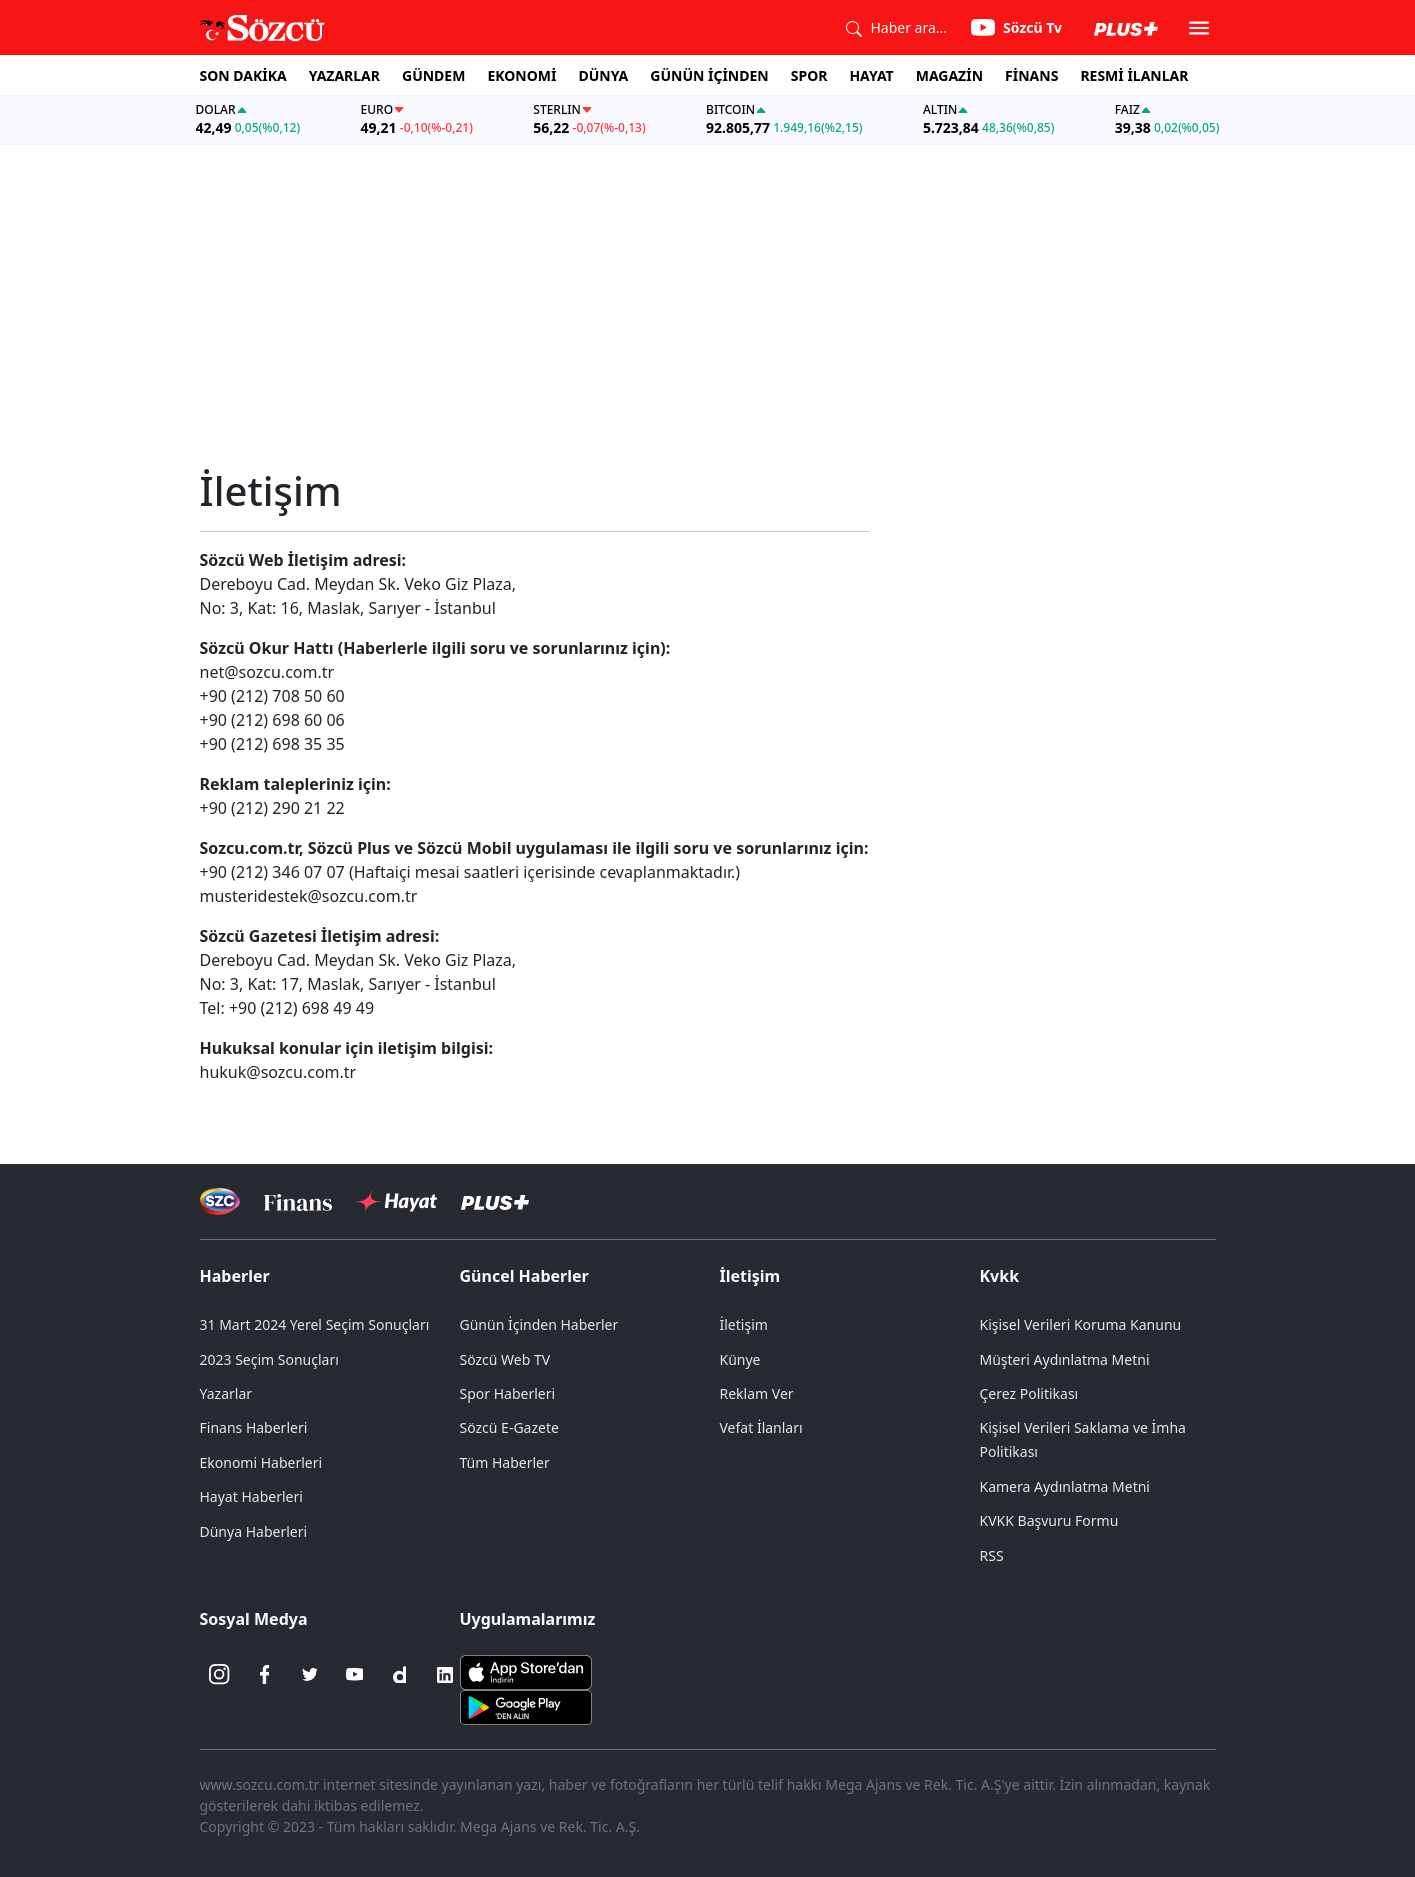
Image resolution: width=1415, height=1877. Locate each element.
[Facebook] (265, 1675)
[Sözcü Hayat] (396, 1202)
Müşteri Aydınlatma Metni (1065, 1359)
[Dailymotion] (400, 1675)
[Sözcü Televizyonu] (220, 1201)
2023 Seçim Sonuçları (269, 1359)
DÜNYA (603, 75)
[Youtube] (355, 1675)
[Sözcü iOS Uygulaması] (526, 1670)
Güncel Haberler (524, 1276)
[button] (1199, 28)
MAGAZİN (949, 75)
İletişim (750, 1276)
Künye (740, 1359)
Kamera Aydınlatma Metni (1065, 1486)
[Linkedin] (445, 1675)
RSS (992, 1555)
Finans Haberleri (254, 1427)
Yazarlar (226, 1393)
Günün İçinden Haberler (539, 1324)
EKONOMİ (521, 75)
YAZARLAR (344, 75)
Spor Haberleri (508, 1393)
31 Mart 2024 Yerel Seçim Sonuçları (315, 1324)
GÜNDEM (433, 75)
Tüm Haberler (505, 1462)
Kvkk (1000, 1276)
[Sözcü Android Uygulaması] (526, 1705)
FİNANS (1031, 75)
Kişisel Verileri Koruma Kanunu (1081, 1324)
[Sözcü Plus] (495, 1201)
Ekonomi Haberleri (261, 1462)
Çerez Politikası (1029, 1393)
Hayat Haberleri (251, 1496)
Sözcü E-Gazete (509, 1427)
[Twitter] (310, 1675)
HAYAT (871, 75)
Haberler (235, 1276)
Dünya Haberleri (254, 1531)
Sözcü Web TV (505, 1359)
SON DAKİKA (243, 75)
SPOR (809, 75)
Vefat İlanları (761, 1427)
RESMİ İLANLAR (1134, 75)
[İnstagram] (220, 1675)
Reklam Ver (757, 1393)
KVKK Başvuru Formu (1049, 1520)
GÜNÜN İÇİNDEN (709, 75)
